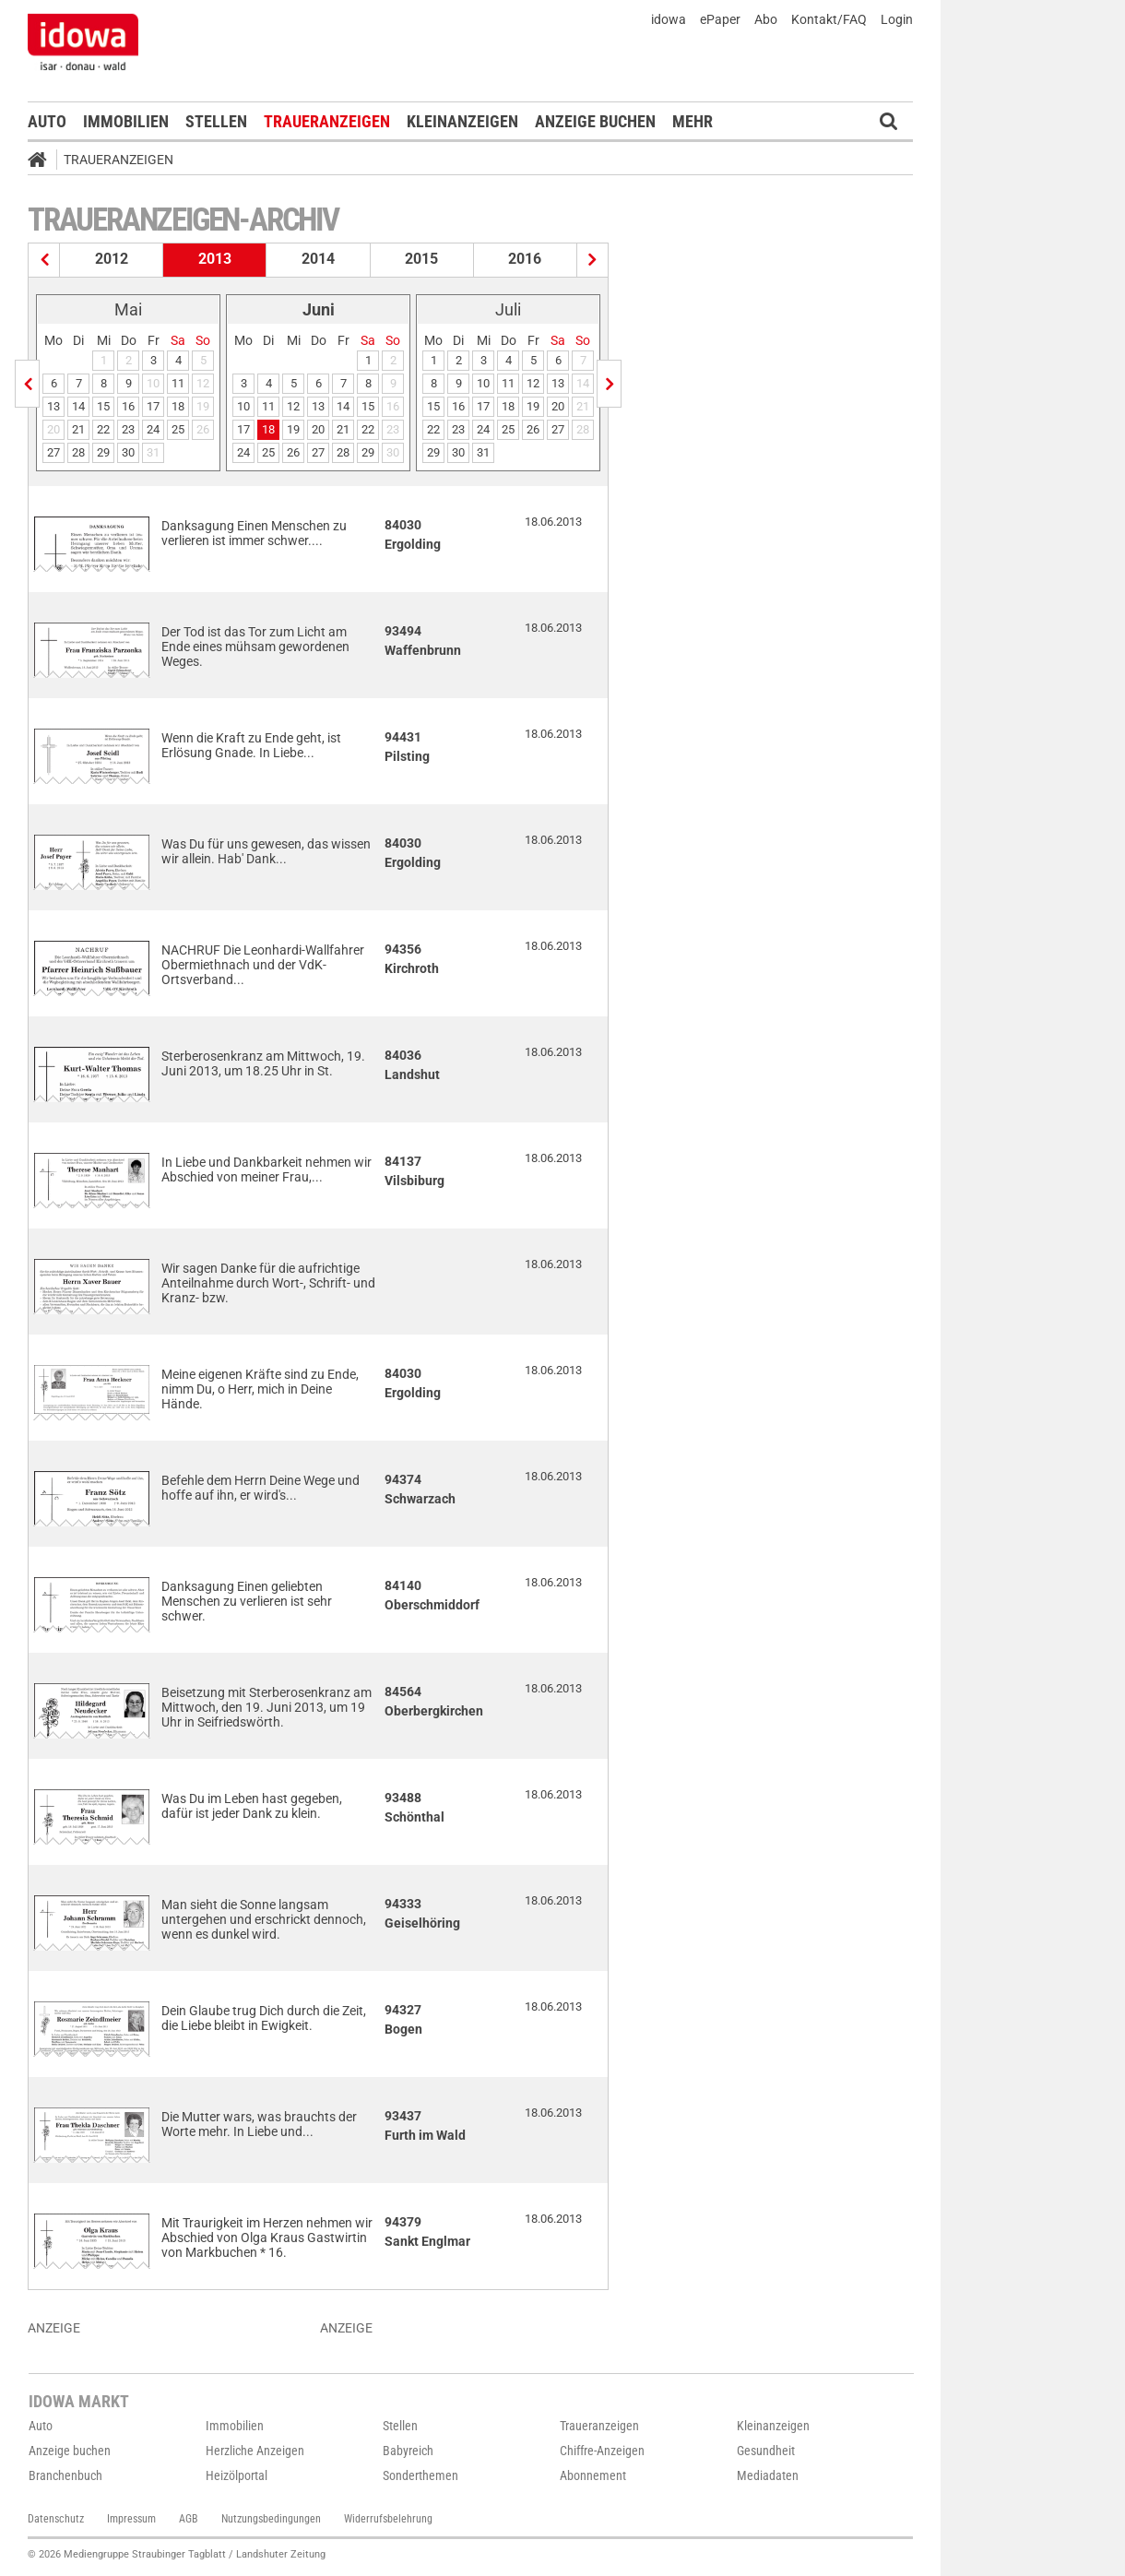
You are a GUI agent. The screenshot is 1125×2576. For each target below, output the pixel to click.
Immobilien (126, 121)
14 (78, 406)
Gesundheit (766, 2450)
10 (243, 406)
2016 (524, 258)
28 (78, 452)
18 (178, 406)
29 (103, 452)
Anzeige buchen (595, 121)
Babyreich (408, 2450)
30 (128, 452)
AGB (188, 2518)
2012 (111, 258)
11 (178, 383)
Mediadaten (768, 2475)
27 (53, 452)
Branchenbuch (65, 2475)
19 (293, 429)
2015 (421, 258)
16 (128, 406)
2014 (318, 258)
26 (293, 452)
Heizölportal (236, 2475)
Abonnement (593, 2475)
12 (293, 406)
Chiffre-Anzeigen (602, 2450)
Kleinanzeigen (462, 121)
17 (153, 406)
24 (153, 429)
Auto (47, 121)
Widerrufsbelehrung (388, 2518)
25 (178, 429)
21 (78, 429)
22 (103, 429)
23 (128, 429)
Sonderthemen (420, 2475)
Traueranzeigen (327, 121)
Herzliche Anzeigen (255, 2450)
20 (318, 429)
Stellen (216, 121)
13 (53, 406)
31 (483, 452)
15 (103, 406)
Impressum (131, 2518)
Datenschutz (56, 2518)
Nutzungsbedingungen (271, 2518)
